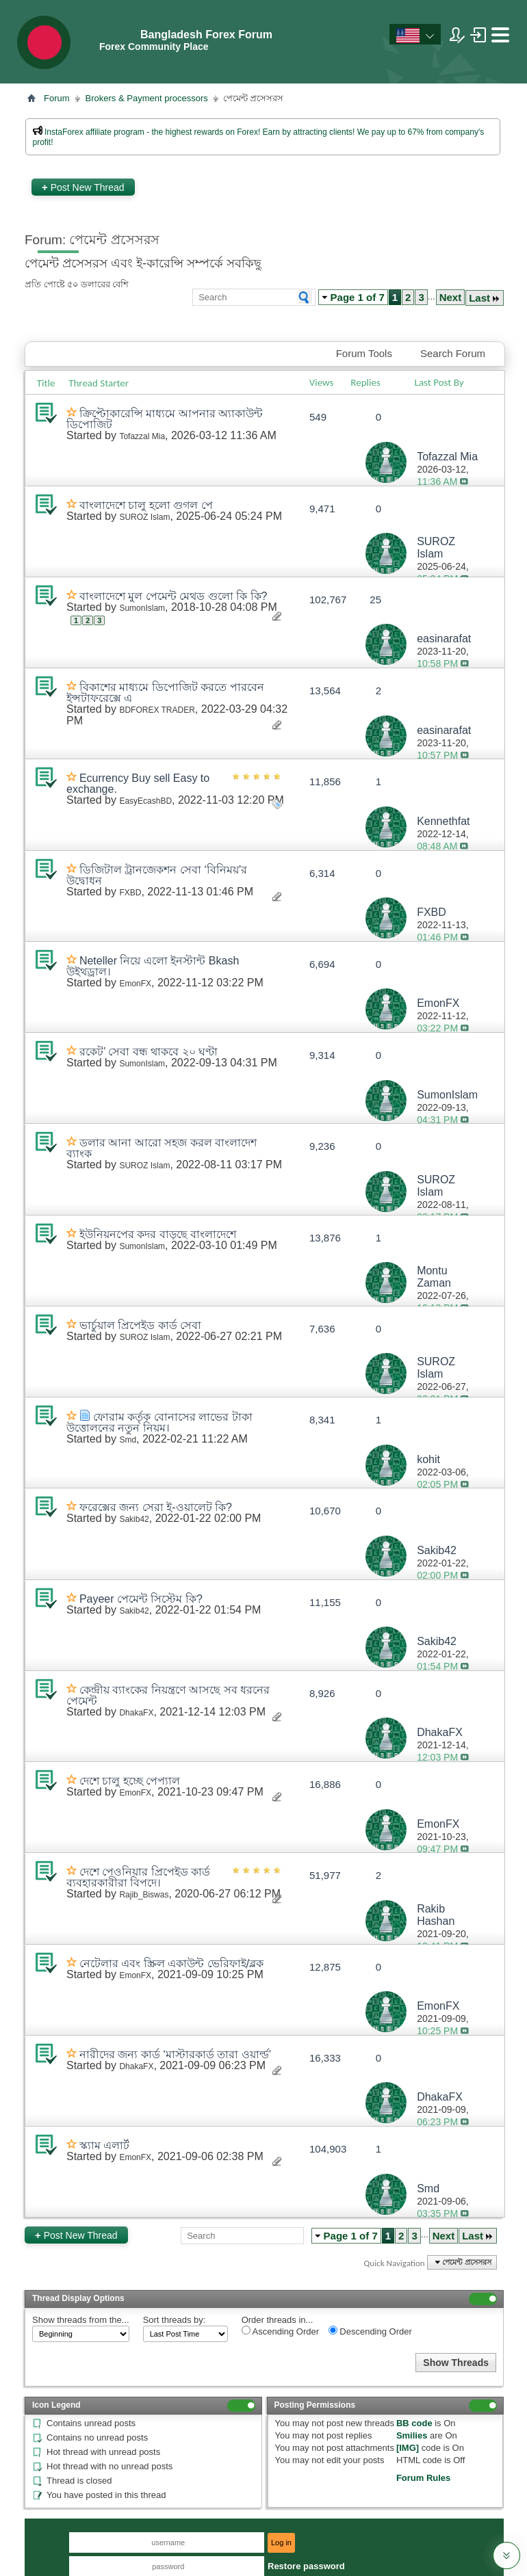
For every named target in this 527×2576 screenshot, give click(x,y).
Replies (365, 382)
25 (375, 599)
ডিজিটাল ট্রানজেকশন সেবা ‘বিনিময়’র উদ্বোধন (156, 875)
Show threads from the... (80, 2320)
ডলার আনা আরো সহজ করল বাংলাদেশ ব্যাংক (161, 1148)
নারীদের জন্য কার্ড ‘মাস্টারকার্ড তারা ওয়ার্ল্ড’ (175, 2054)
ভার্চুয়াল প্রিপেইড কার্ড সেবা (140, 1325)
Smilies (412, 2435)
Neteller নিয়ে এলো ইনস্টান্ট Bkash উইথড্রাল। (152, 966)
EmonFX (135, 983)
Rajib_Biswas (143, 1895)
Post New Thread (83, 187)
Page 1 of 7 (358, 297)
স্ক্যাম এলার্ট (104, 2145)
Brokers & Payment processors (147, 98)
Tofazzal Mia (142, 436)
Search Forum (452, 353)
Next (450, 297)
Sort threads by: (174, 2320)
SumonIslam (142, 608)
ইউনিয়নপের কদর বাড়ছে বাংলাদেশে (157, 1234)
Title (46, 383)
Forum (57, 98)
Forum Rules (423, 2478)
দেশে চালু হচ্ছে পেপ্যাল (129, 1781)
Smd (127, 1440)
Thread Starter (98, 383)
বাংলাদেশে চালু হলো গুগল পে (146, 505)
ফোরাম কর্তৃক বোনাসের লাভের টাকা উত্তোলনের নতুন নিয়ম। (159, 1422)
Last (484, 298)
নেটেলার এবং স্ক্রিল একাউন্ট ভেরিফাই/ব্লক (171, 1963)
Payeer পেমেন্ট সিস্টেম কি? (141, 1599)
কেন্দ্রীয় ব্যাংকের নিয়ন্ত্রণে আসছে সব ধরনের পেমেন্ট (168, 1695)
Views (321, 382)
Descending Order (370, 2331)
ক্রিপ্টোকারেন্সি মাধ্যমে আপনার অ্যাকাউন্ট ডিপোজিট (164, 419)
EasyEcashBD (145, 801)
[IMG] (407, 2448)
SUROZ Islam (144, 517)
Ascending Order (280, 2331)
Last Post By (445, 382)
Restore (306, 2566)
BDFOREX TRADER (156, 710)
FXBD (130, 892)
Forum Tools (364, 353)
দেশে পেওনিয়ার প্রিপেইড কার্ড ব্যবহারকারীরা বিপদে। (138, 1877)
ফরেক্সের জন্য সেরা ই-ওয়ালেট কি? (155, 1507)
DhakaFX (136, 1713)
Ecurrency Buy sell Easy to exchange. (137, 783)
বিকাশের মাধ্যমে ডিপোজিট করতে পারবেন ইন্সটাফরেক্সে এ (165, 692)
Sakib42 (134, 1519)
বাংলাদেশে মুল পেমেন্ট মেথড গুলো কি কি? (173, 596)
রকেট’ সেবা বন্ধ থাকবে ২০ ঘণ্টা (148, 1051)
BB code (414, 2423)
